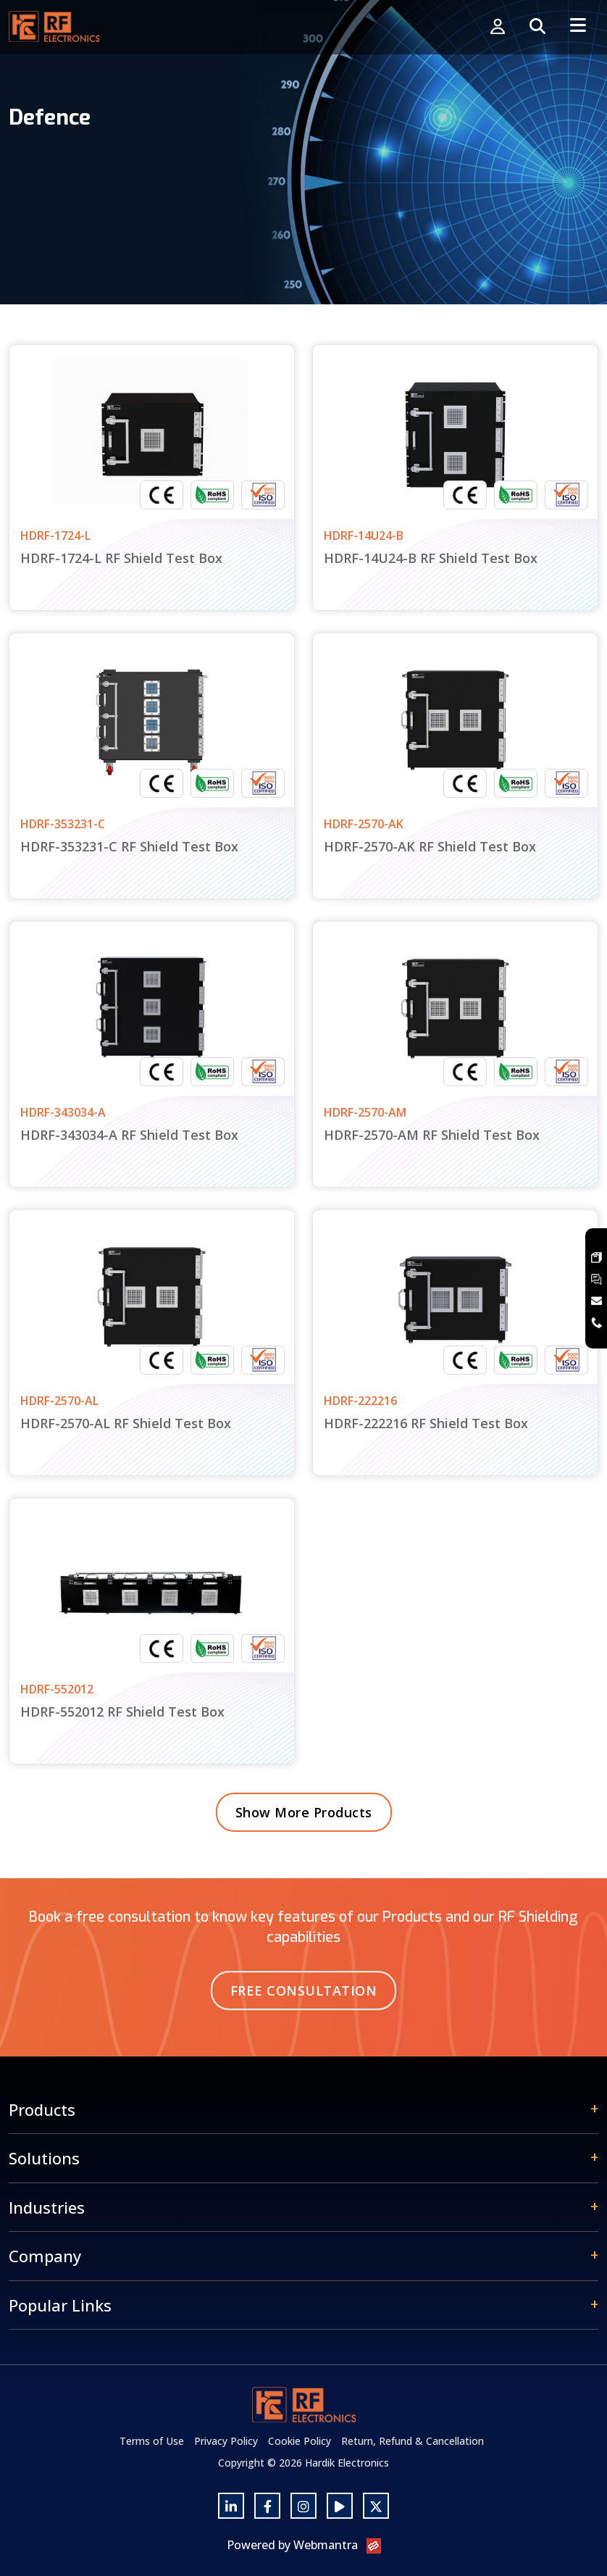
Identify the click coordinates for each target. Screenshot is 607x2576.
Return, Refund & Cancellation (412, 2441)
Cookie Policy (299, 2441)
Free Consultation (303, 1990)
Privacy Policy (226, 2441)
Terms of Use (152, 2441)
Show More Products (303, 1812)
